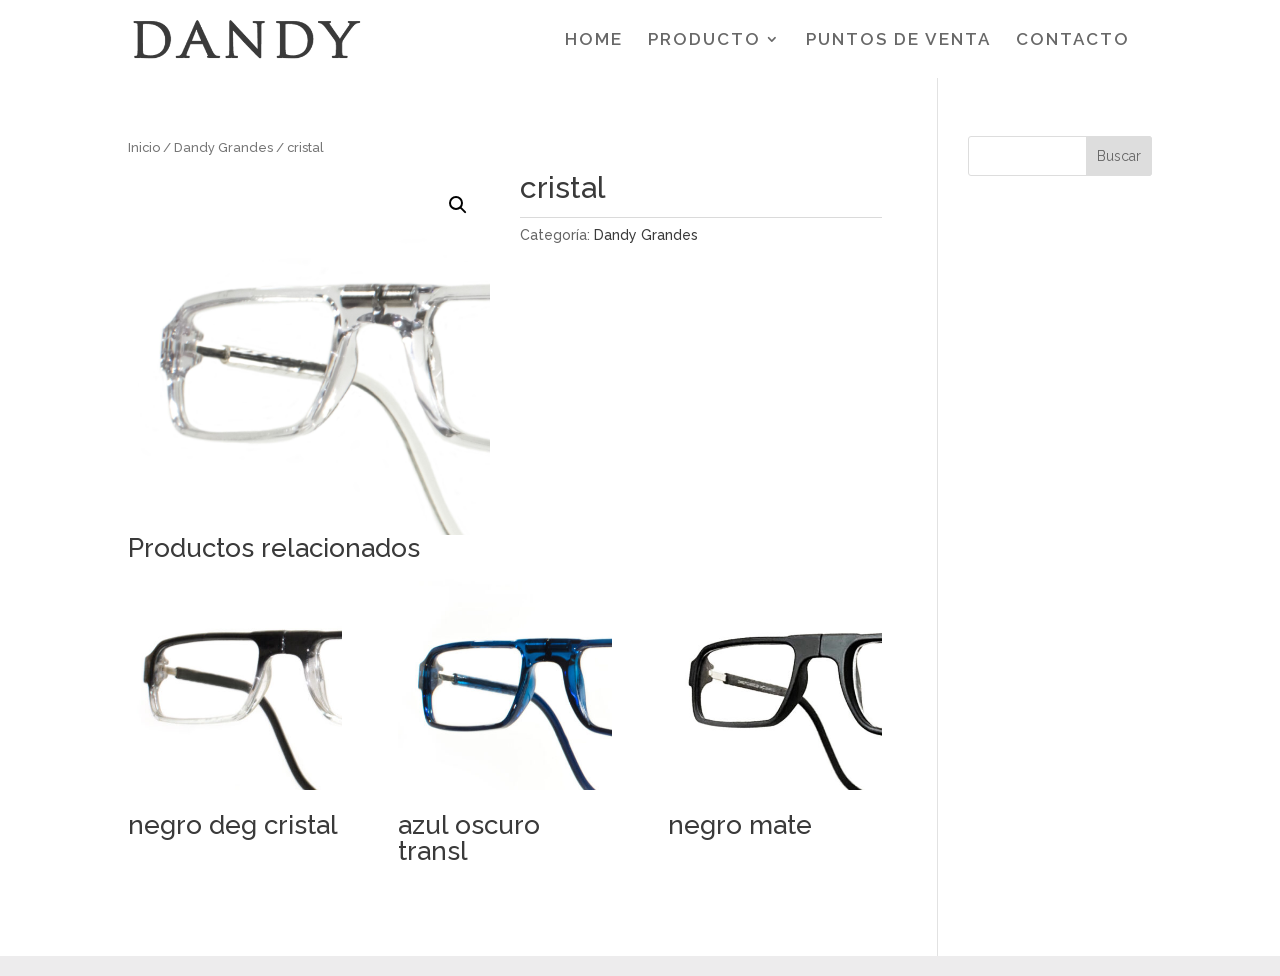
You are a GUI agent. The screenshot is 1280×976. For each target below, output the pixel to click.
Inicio (144, 147)
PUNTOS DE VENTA (898, 40)
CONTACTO (1073, 40)
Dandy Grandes (223, 147)
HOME (594, 40)
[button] (458, 205)
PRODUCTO (704, 40)
